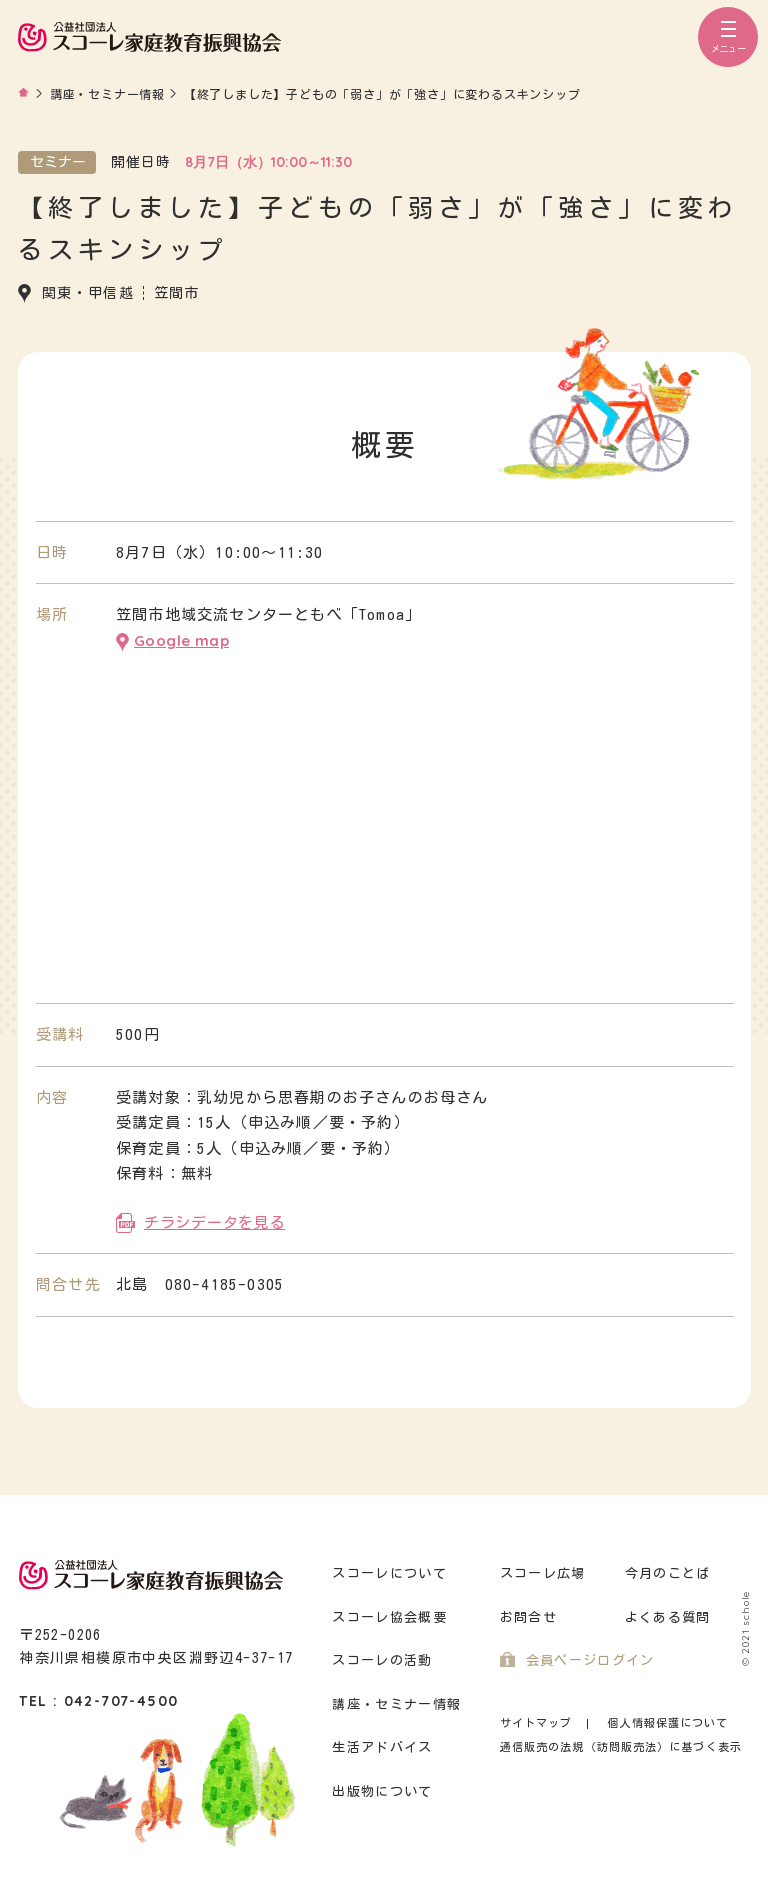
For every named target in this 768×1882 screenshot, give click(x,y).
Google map (181, 640)
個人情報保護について (667, 1722)
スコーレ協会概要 (389, 1617)
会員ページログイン (590, 1660)
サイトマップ (536, 1722)
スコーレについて (389, 1573)
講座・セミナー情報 (396, 1704)
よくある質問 (668, 1617)
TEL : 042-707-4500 (98, 1701)
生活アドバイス (382, 1747)
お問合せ (528, 1617)
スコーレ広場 (543, 1573)
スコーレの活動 (382, 1660)
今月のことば (668, 1573)
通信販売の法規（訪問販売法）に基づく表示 (621, 1746)
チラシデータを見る (214, 1222)
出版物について (382, 1791)
